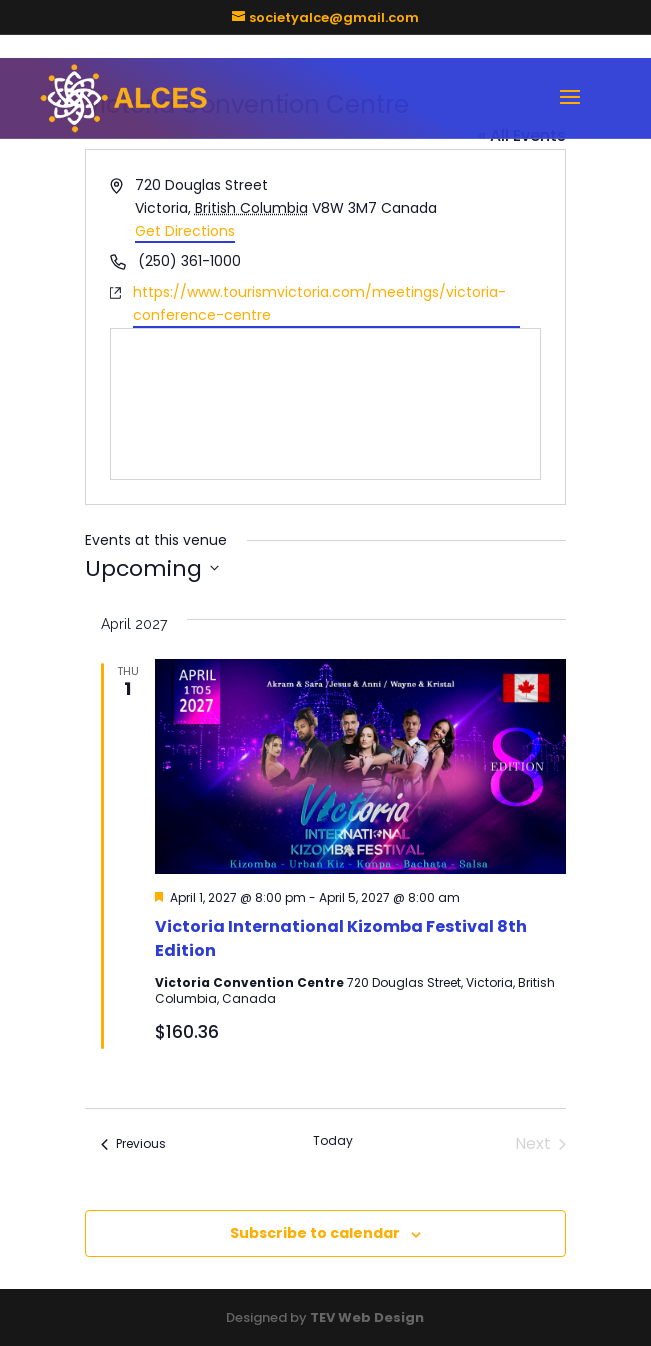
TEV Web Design (367, 1317)
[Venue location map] (326, 404)
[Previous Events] (133, 1144)
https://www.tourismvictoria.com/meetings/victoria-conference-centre (319, 303)
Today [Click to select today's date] (333, 1141)
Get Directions (185, 231)
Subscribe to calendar (315, 1233)
